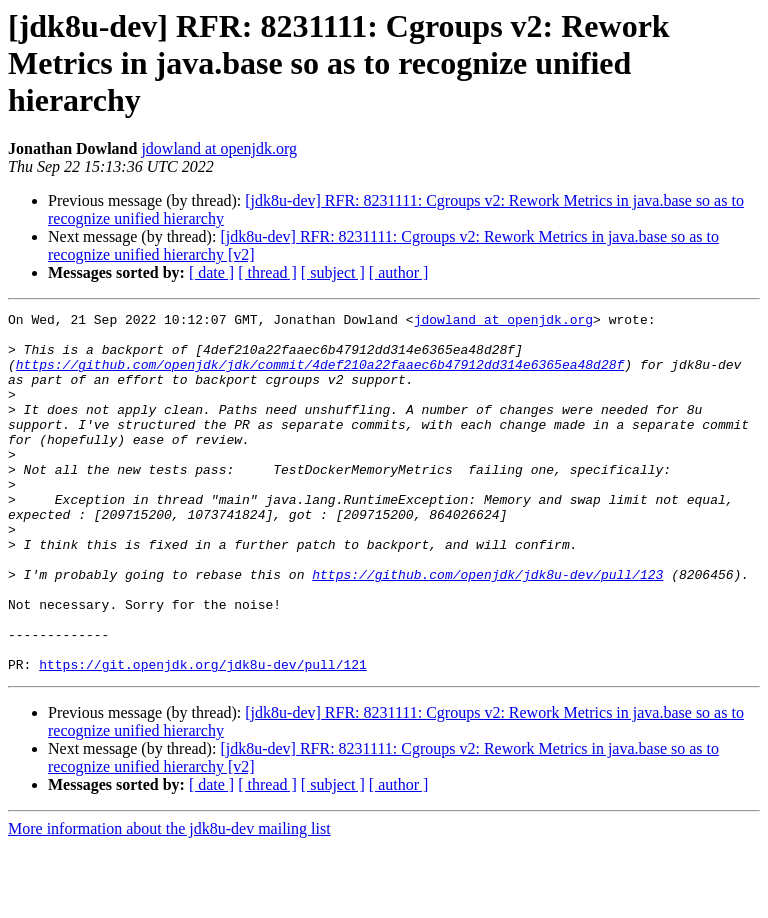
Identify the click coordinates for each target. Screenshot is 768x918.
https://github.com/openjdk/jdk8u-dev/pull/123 (487, 628)
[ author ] (399, 272)
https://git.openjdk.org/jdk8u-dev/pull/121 (203, 736)
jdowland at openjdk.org (219, 148)
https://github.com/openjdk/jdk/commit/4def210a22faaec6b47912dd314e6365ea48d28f (320, 376)
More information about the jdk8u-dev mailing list (169, 900)
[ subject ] (333, 272)
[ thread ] (267, 272)
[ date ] (211, 272)
